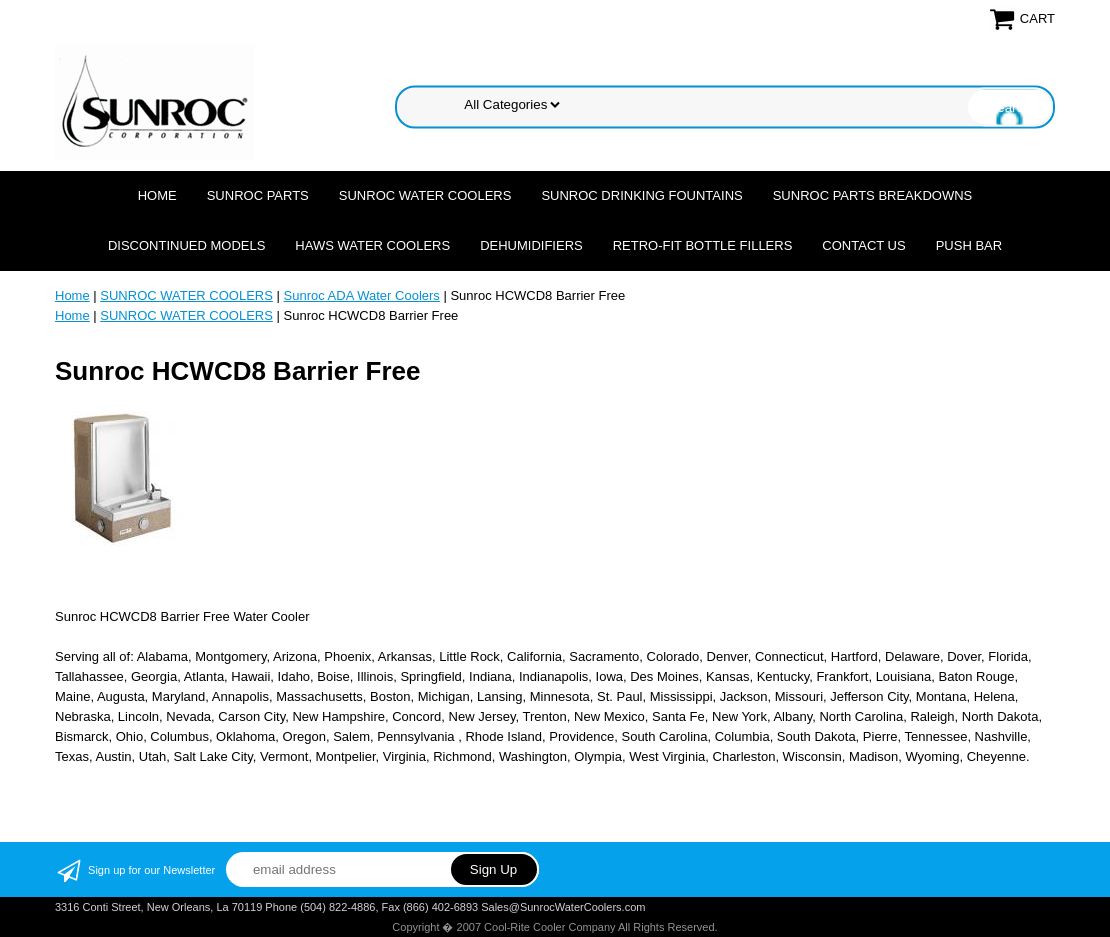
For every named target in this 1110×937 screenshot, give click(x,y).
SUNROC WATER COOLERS (425, 195)
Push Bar (969, 245)
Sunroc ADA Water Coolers (362, 295)
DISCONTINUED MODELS (186, 245)
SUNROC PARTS (258, 195)
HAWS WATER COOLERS (372, 245)
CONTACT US (863, 245)
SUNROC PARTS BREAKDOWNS (873, 195)
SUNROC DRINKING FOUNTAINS (641, 195)
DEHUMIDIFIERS (531, 245)
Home (157, 195)
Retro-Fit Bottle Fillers (703, 245)
